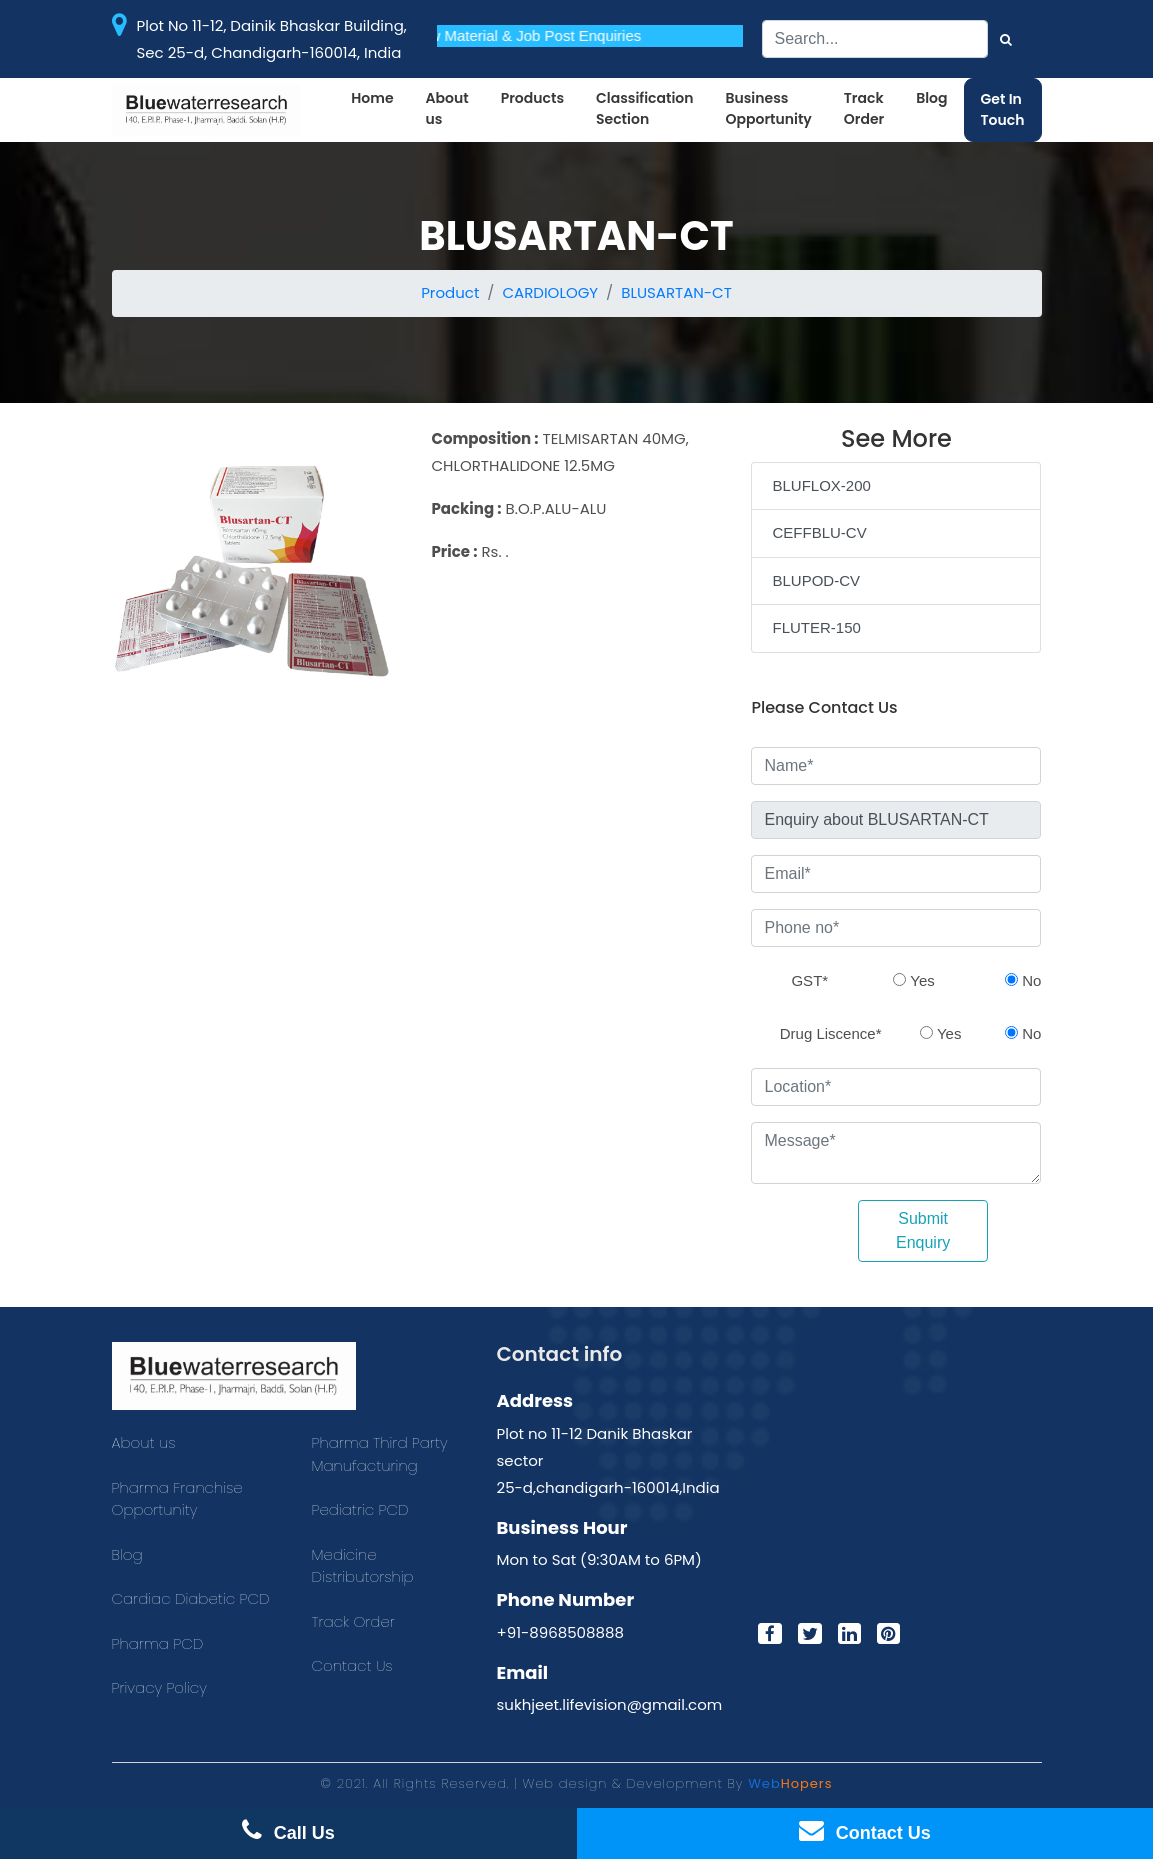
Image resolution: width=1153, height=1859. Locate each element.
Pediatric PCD (360, 1509)
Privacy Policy (159, 1687)
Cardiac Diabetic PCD (191, 1598)
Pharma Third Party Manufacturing (380, 1454)
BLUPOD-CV (816, 580)
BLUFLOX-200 (821, 485)
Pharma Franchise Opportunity (177, 1499)
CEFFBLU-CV (819, 532)
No (1023, 980)
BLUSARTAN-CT (676, 292)
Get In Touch (1003, 109)
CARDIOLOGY (551, 292)
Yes (913, 980)
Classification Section (644, 108)
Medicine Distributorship (363, 1566)
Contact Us (352, 1665)
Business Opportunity (768, 108)
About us (447, 108)
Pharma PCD (158, 1643)
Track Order (864, 108)
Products (532, 98)
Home (372, 98)
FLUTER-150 (816, 627)
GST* (809, 980)
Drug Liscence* (831, 1033)
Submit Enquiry (923, 1230)
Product (450, 292)
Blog (931, 98)
